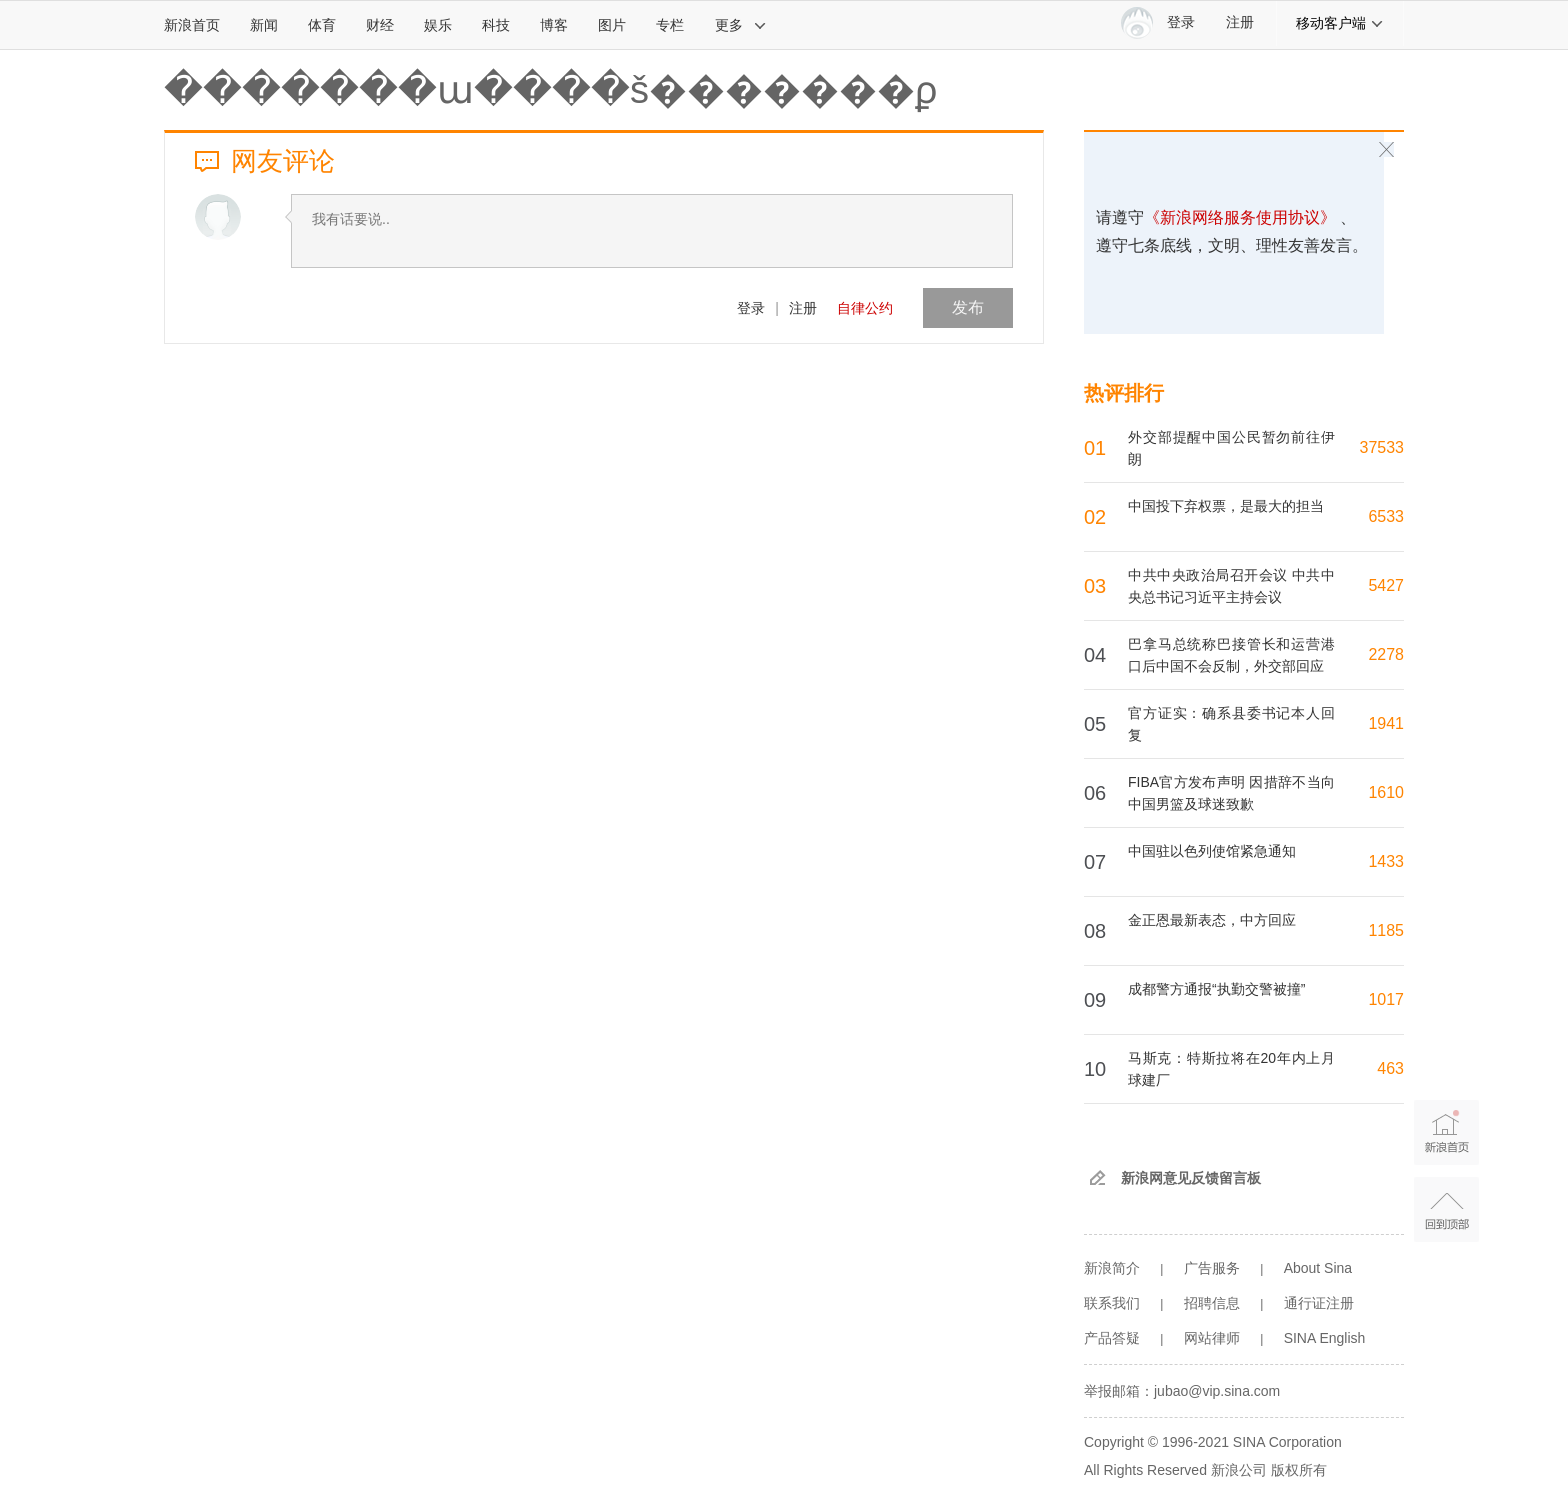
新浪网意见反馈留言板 (1191, 1178)
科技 (496, 25)
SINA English (1325, 1338)
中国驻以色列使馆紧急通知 (1212, 851)
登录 (751, 308)
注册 (1240, 22)
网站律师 (1212, 1338)
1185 (1386, 930)
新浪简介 (1112, 1268)
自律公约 (865, 308)
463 (1390, 1068)
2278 (1386, 654)
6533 (1386, 516)
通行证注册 (1319, 1303)
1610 (1386, 792)
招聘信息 (1212, 1303)
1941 (1386, 723)
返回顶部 (1446, 1209)
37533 (1382, 447)
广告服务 (1212, 1268)
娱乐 (438, 25)
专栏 (670, 25)
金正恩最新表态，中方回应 (1212, 920)
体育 (322, 25)
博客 (554, 25)
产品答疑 (1112, 1338)
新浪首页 (192, 25)
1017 (1386, 999)
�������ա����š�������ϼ (551, 90)
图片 (612, 25)
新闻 (264, 25)
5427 (1386, 585)
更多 (741, 25)
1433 (1386, 861)
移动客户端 (1340, 23)
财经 (380, 25)
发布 (968, 307)
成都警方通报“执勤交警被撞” (1216, 989)
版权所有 (1299, 1470)
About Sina (1318, 1268)
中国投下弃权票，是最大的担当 (1226, 506)
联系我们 (1112, 1303)
